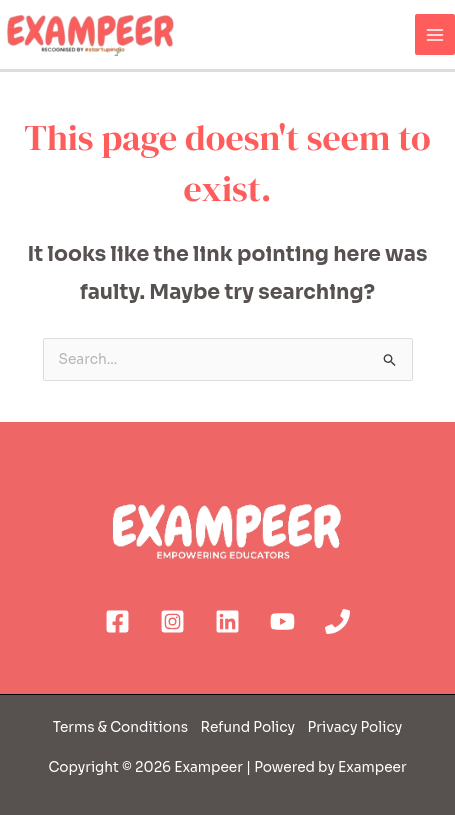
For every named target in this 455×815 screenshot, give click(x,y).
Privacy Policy (355, 727)
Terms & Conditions (122, 727)
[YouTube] (282, 621)
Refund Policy (246, 727)
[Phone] (337, 621)
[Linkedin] (227, 621)
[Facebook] (117, 621)
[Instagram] (172, 621)
